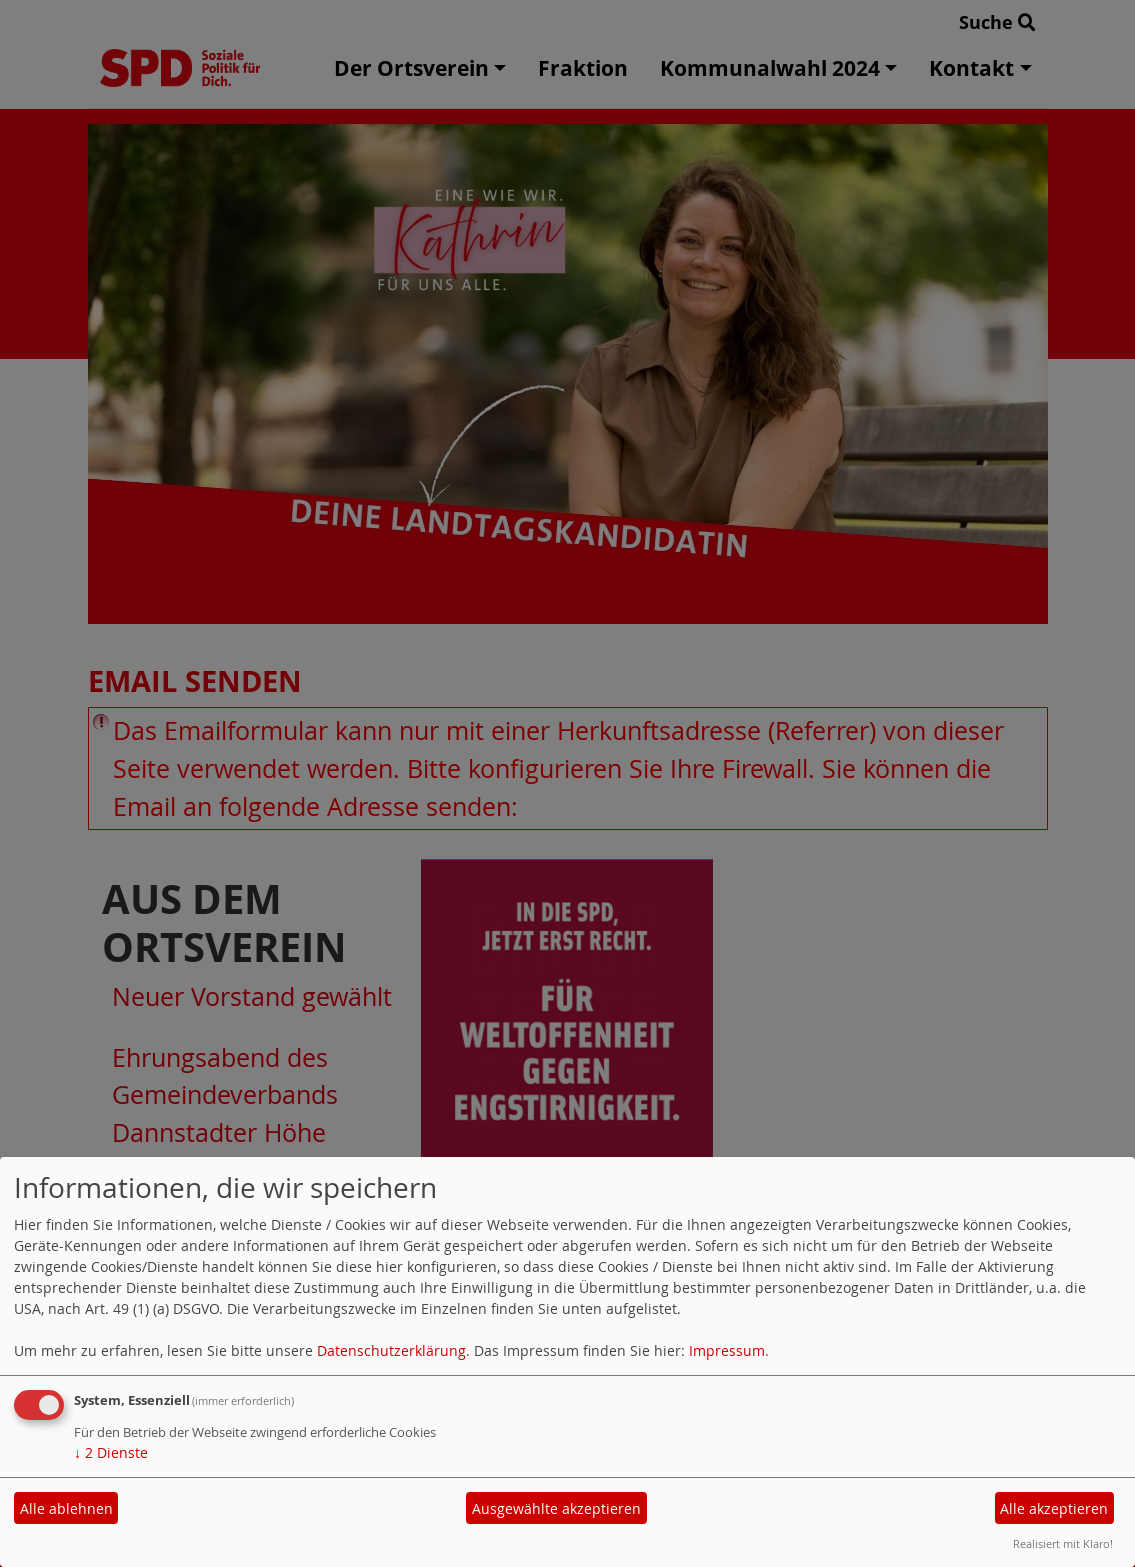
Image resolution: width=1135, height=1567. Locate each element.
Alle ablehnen (66, 1508)
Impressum (727, 1350)
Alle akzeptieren (1054, 1508)
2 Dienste (111, 1452)
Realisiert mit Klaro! (1063, 1543)
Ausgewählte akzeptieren (556, 1508)
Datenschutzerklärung (391, 1350)
